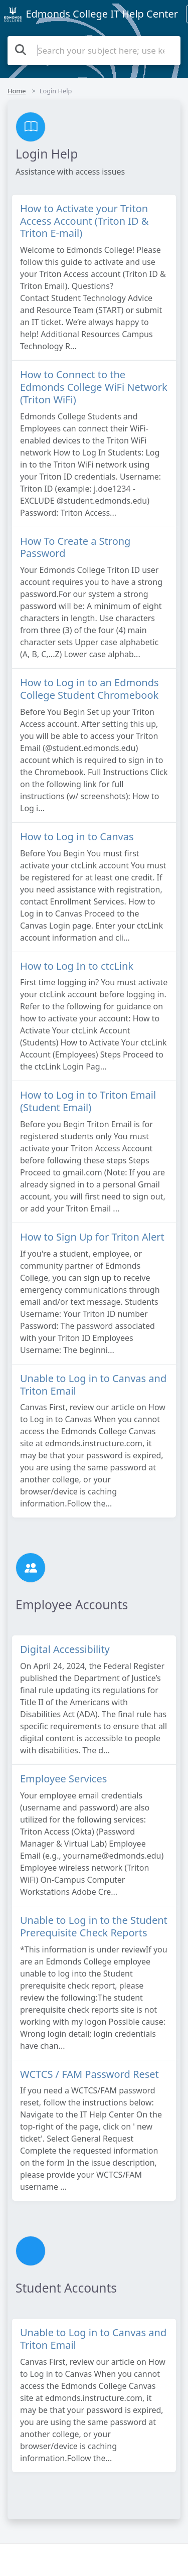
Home (17, 90)
